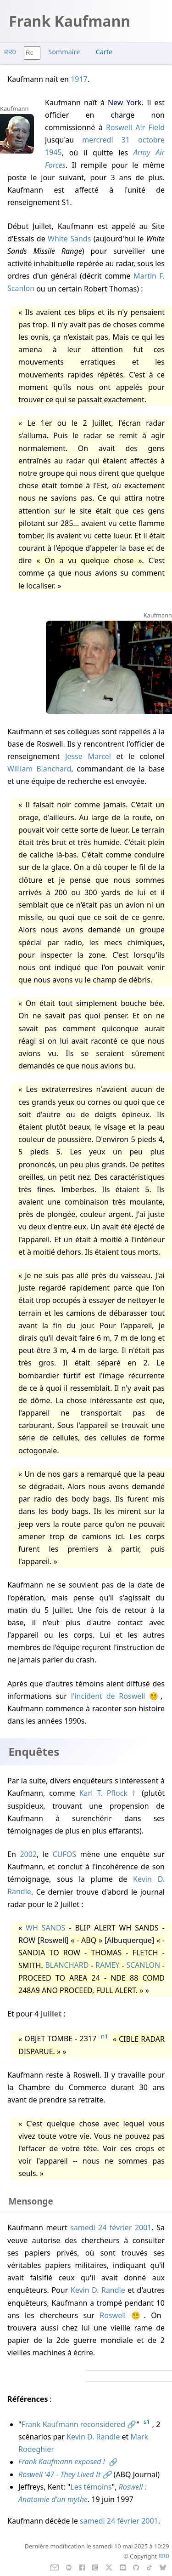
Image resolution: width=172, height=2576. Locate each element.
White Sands (69, 239)
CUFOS (64, 1854)
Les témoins (90, 2487)
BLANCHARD (67, 1965)
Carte (104, 51)
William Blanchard (39, 769)
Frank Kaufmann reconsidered (74, 2424)
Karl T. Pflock (103, 1793)
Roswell (113, 2315)
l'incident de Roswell (108, 1696)
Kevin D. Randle (98, 2290)
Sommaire (64, 51)
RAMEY (107, 1965)
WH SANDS (45, 1928)
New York (125, 102)
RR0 (10, 51)
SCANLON (143, 1965)
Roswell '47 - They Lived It (59, 2474)
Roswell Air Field (135, 127)
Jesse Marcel (88, 756)
